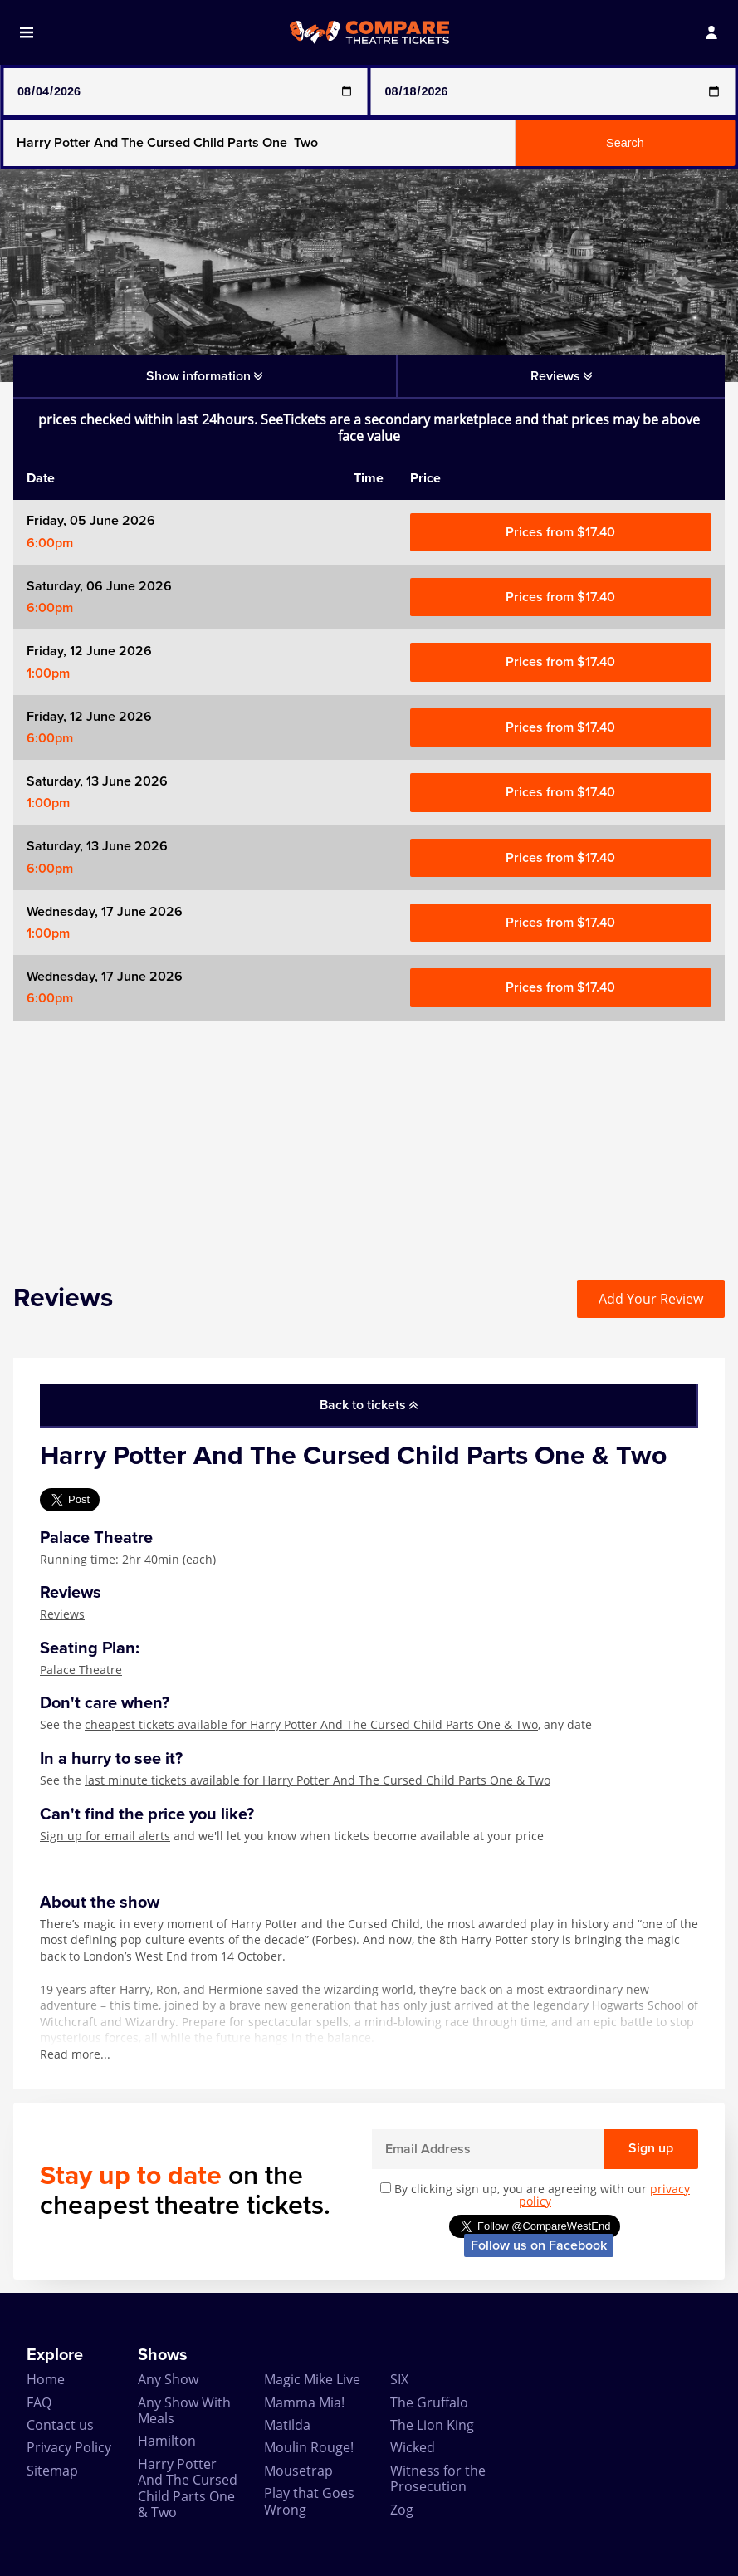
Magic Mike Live (312, 2379)
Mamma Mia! (304, 2402)
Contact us (60, 2425)
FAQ (39, 2402)
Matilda (287, 2425)
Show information (204, 376)
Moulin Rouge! (309, 2447)
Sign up (650, 2148)
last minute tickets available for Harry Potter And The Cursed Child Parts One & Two (317, 1780)
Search (625, 142)
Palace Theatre (81, 1669)
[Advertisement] (369, 1137)
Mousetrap (298, 2470)
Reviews (62, 1614)
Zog (401, 2509)
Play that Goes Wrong (309, 2501)
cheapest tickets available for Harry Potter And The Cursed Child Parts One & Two (311, 1724)
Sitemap (52, 2470)
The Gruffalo (429, 2402)
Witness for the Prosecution (438, 2478)
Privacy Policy (69, 2447)
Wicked (412, 2447)
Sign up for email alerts (105, 1836)
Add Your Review (651, 1299)
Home (46, 2379)
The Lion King (432, 2425)
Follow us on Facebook (539, 2245)
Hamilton (167, 2441)
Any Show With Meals (184, 2410)
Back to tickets (369, 1405)
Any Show (168, 2379)
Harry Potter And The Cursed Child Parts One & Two (187, 2488)
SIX (399, 2379)
